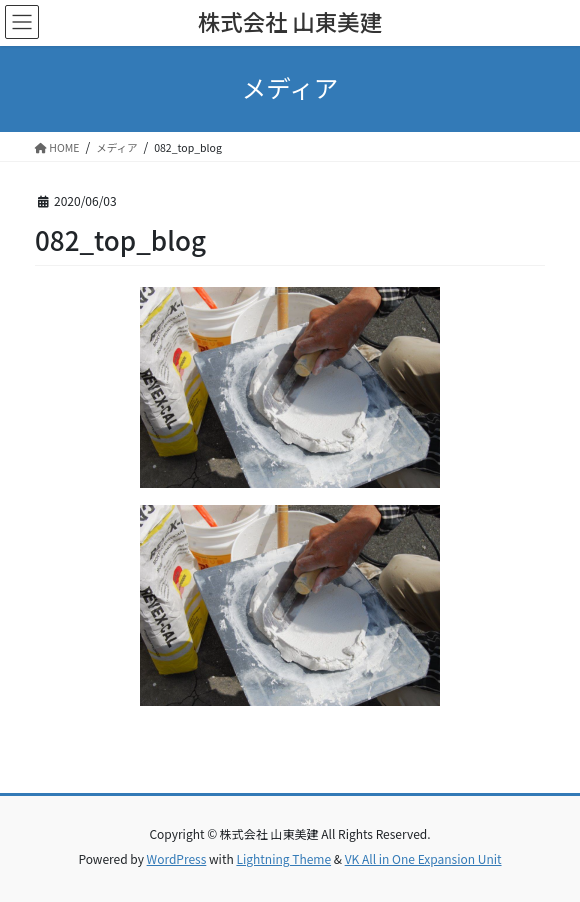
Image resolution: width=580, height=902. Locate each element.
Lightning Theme (283, 858)
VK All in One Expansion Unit (423, 858)
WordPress (177, 858)
